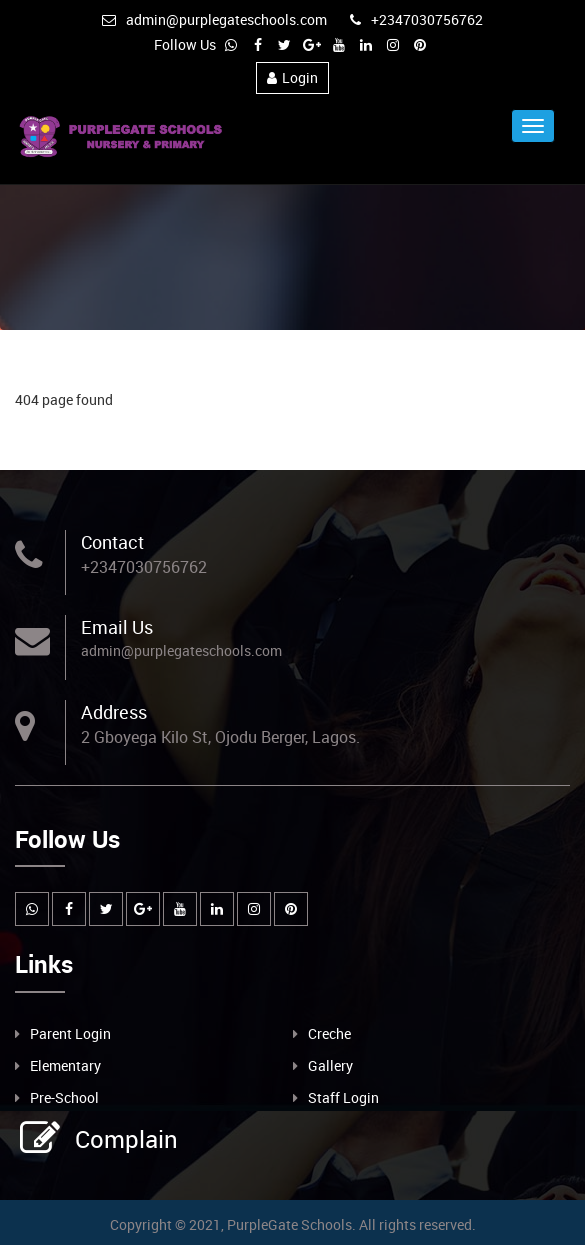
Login (292, 77)
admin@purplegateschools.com (214, 19)
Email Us (117, 627)
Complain (124, 1139)
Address (114, 712)
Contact (112, 542)
